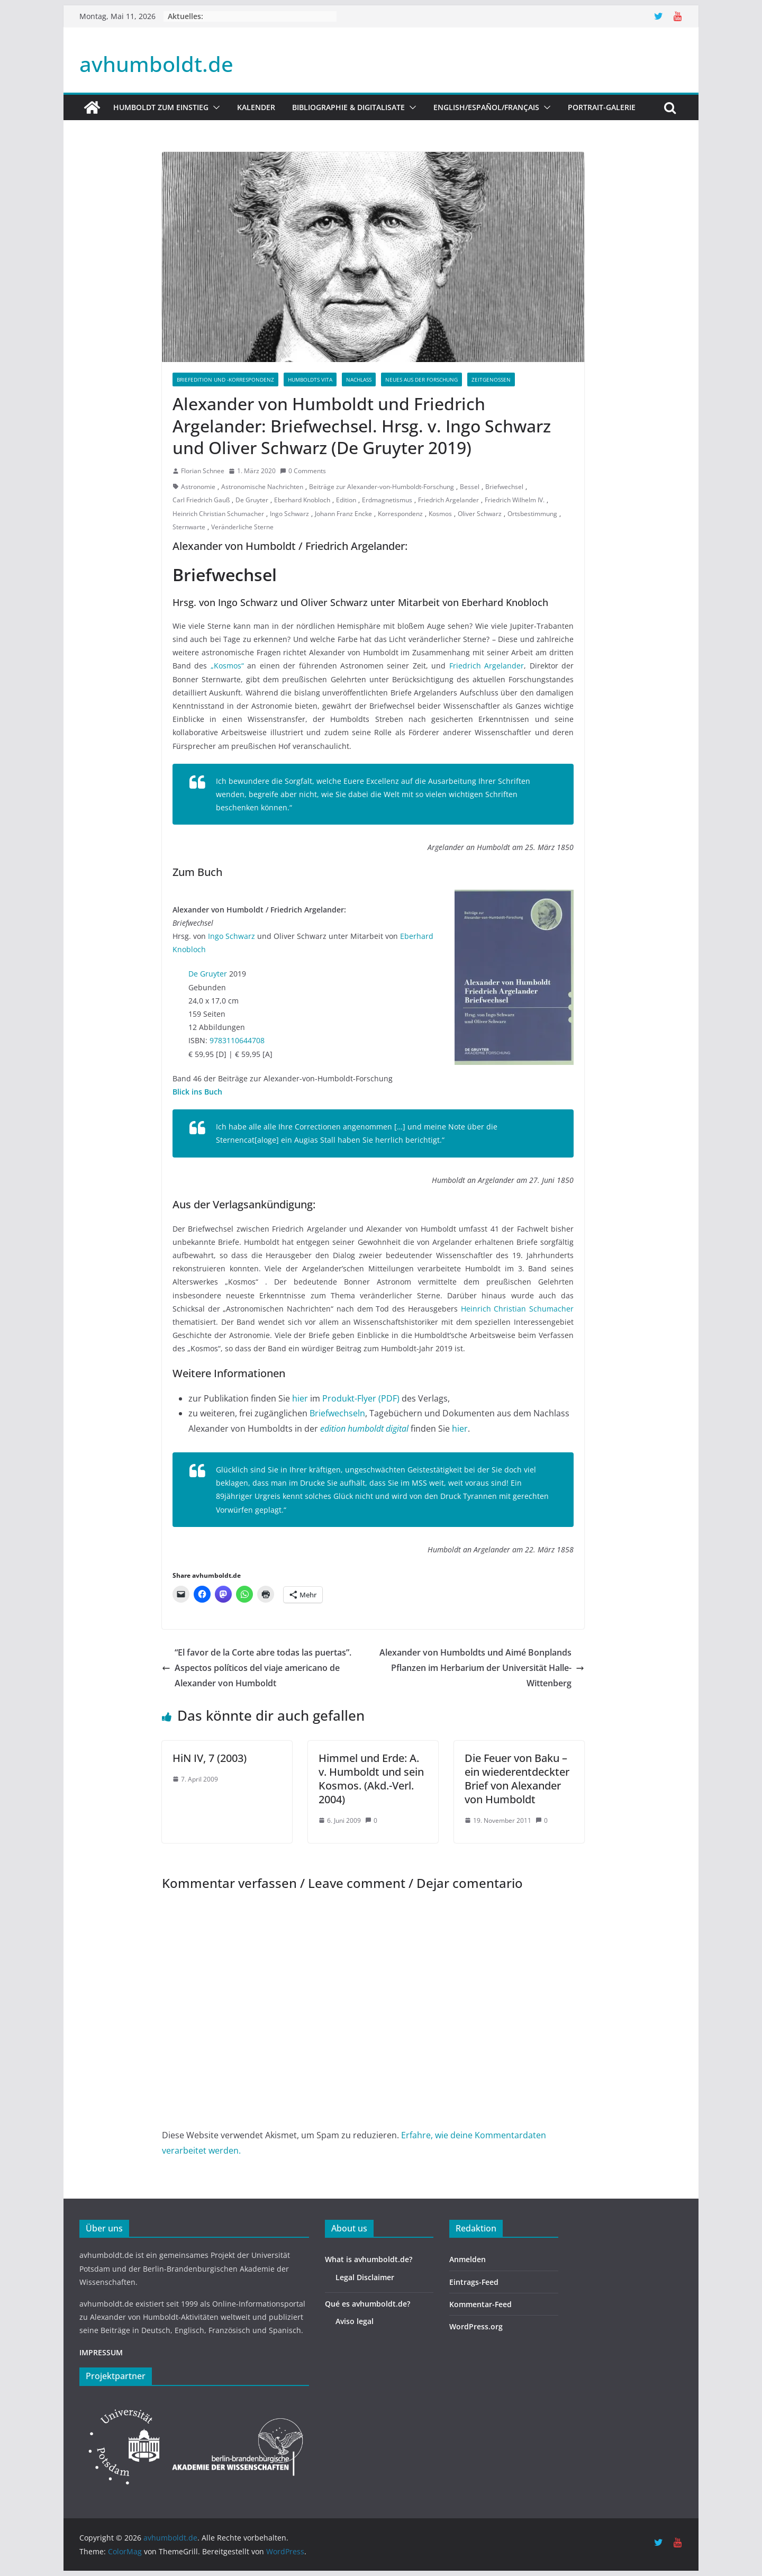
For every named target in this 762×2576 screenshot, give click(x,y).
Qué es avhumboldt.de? (367, 2304)
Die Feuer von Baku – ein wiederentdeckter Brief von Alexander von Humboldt (517, 1778)
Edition (346, 499)
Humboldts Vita (310, 379)
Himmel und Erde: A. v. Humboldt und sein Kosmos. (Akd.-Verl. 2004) (371, 1778)
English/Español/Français (486, 107)
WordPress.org (476, 2326)
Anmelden (467, 2259)
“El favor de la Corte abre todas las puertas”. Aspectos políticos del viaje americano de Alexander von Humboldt (256, 1668)
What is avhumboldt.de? (368, 2259)
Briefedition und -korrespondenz (225, 379)
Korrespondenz (400, 513)
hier (300, 1398)
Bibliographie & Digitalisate (348, 107)
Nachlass (358, 379)
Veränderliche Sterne (242, 526)
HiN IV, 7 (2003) (210, 1758)
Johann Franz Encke (343, 513)
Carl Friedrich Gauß (201, 499)
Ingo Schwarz (289, 513)
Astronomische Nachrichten (262, 486)
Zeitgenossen (491, 379)
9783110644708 (237, 1040)
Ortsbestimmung (532, 513)
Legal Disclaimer (364, 2277)
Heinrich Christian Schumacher (218, 513)
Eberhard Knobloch (302, 499)
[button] (214, 107)
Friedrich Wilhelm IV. (515, 499)
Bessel (469, 486)
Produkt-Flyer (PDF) (361, 1398)
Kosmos (440, 513)
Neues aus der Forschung (421, 379)
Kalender (256, 107)
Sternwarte (189, 526)
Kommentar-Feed (480, 2304)
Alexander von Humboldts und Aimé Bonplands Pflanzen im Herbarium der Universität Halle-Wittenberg (481, 1668)
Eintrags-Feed (473, 2282)
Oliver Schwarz (480, 513)
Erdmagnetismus (387, 499)
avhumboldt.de (156, 63)
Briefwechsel (504, 486)
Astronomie (198, 486)
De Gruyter (251, 499)
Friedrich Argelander (448, 499)
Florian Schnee (202, 470)
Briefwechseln (337, 1413)
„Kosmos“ (227, 666)
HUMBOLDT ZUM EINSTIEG (160, 107)
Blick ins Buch (197, 1092)
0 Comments (303, 470)
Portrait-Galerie (602, 107)
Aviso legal (354, 2321)
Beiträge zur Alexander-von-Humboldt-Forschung (381, 486)
